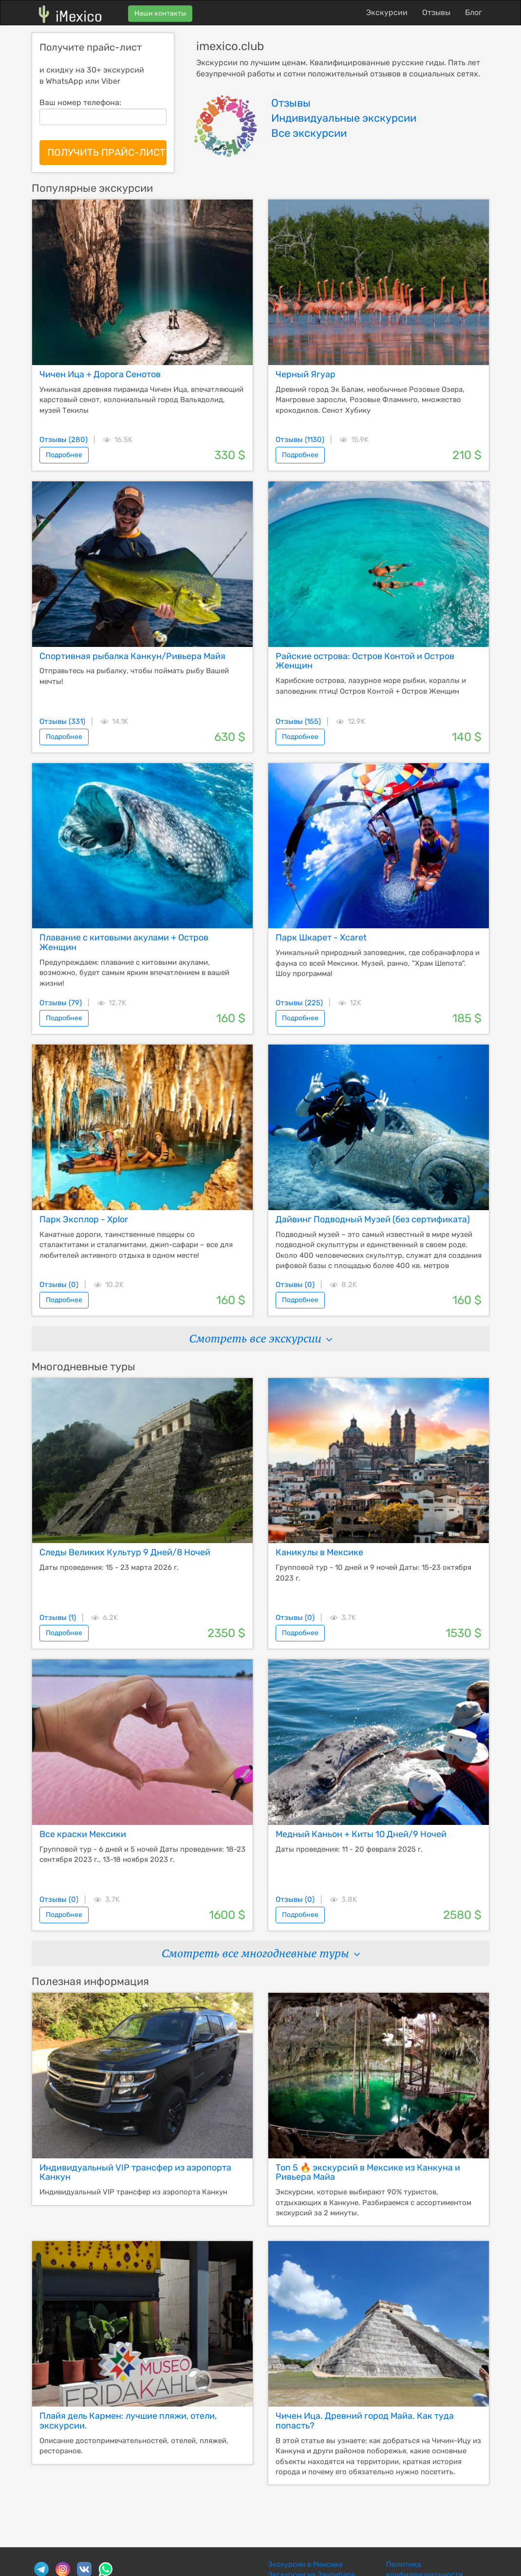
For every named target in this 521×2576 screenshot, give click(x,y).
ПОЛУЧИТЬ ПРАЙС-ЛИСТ (106, 152)
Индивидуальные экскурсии (343, 118)
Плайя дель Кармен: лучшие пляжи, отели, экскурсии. (128, 2420)
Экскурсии (387, 12)
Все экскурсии (309, 133)
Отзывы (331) (62, 721)
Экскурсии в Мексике (305, 2564)
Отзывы (436, 12)
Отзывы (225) (299, 1002)
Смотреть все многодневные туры (260, 1953)
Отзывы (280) (63, 439)
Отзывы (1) (57, 1617)
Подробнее (64, 455)
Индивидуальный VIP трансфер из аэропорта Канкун (135, 2172)
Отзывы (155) (298, 721)
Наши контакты (160, 13)
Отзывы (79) (60, 1002)
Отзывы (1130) (300, 439)
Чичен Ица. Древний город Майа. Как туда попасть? (365, 2420)
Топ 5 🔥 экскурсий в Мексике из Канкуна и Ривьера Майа (368, 2172)
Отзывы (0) (58, 1284)
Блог (473, 12)
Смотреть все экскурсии (260, 1338)
